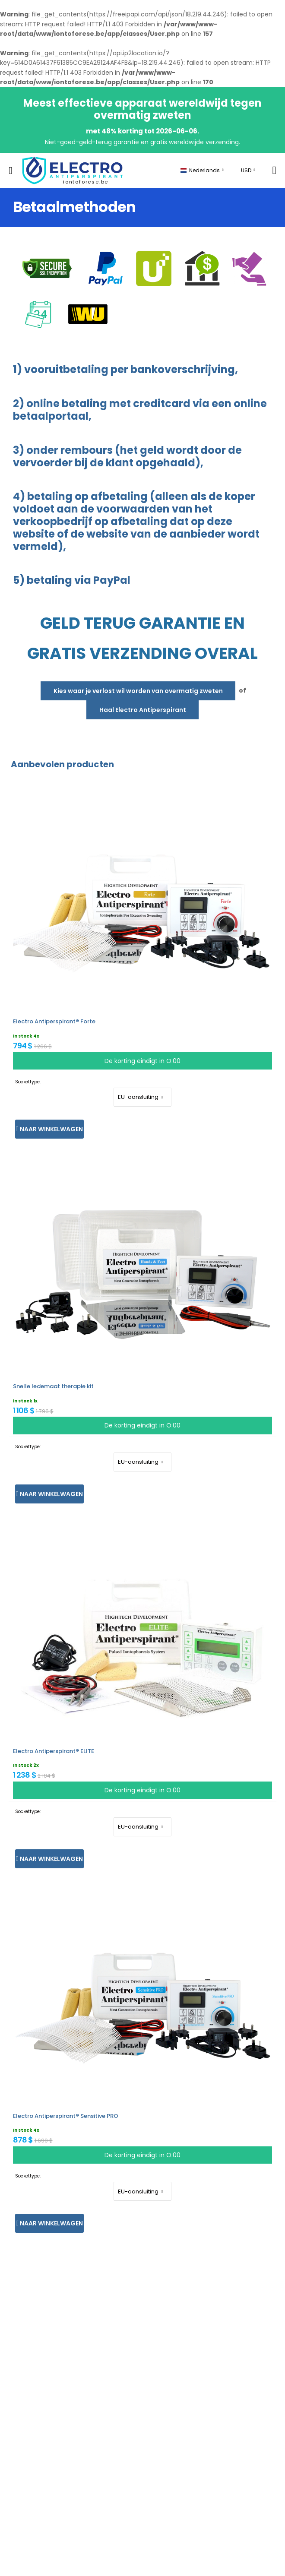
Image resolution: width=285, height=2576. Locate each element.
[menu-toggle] (11, 170)
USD (246, 170)
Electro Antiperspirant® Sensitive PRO (65, 2116)
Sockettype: (28, 1082)
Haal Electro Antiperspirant (142, 710)
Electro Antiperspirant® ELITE (53, 1751)
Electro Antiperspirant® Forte (54, 1021)
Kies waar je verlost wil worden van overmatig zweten (138, 691)
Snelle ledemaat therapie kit (53, 1386)
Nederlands (200, 170)
